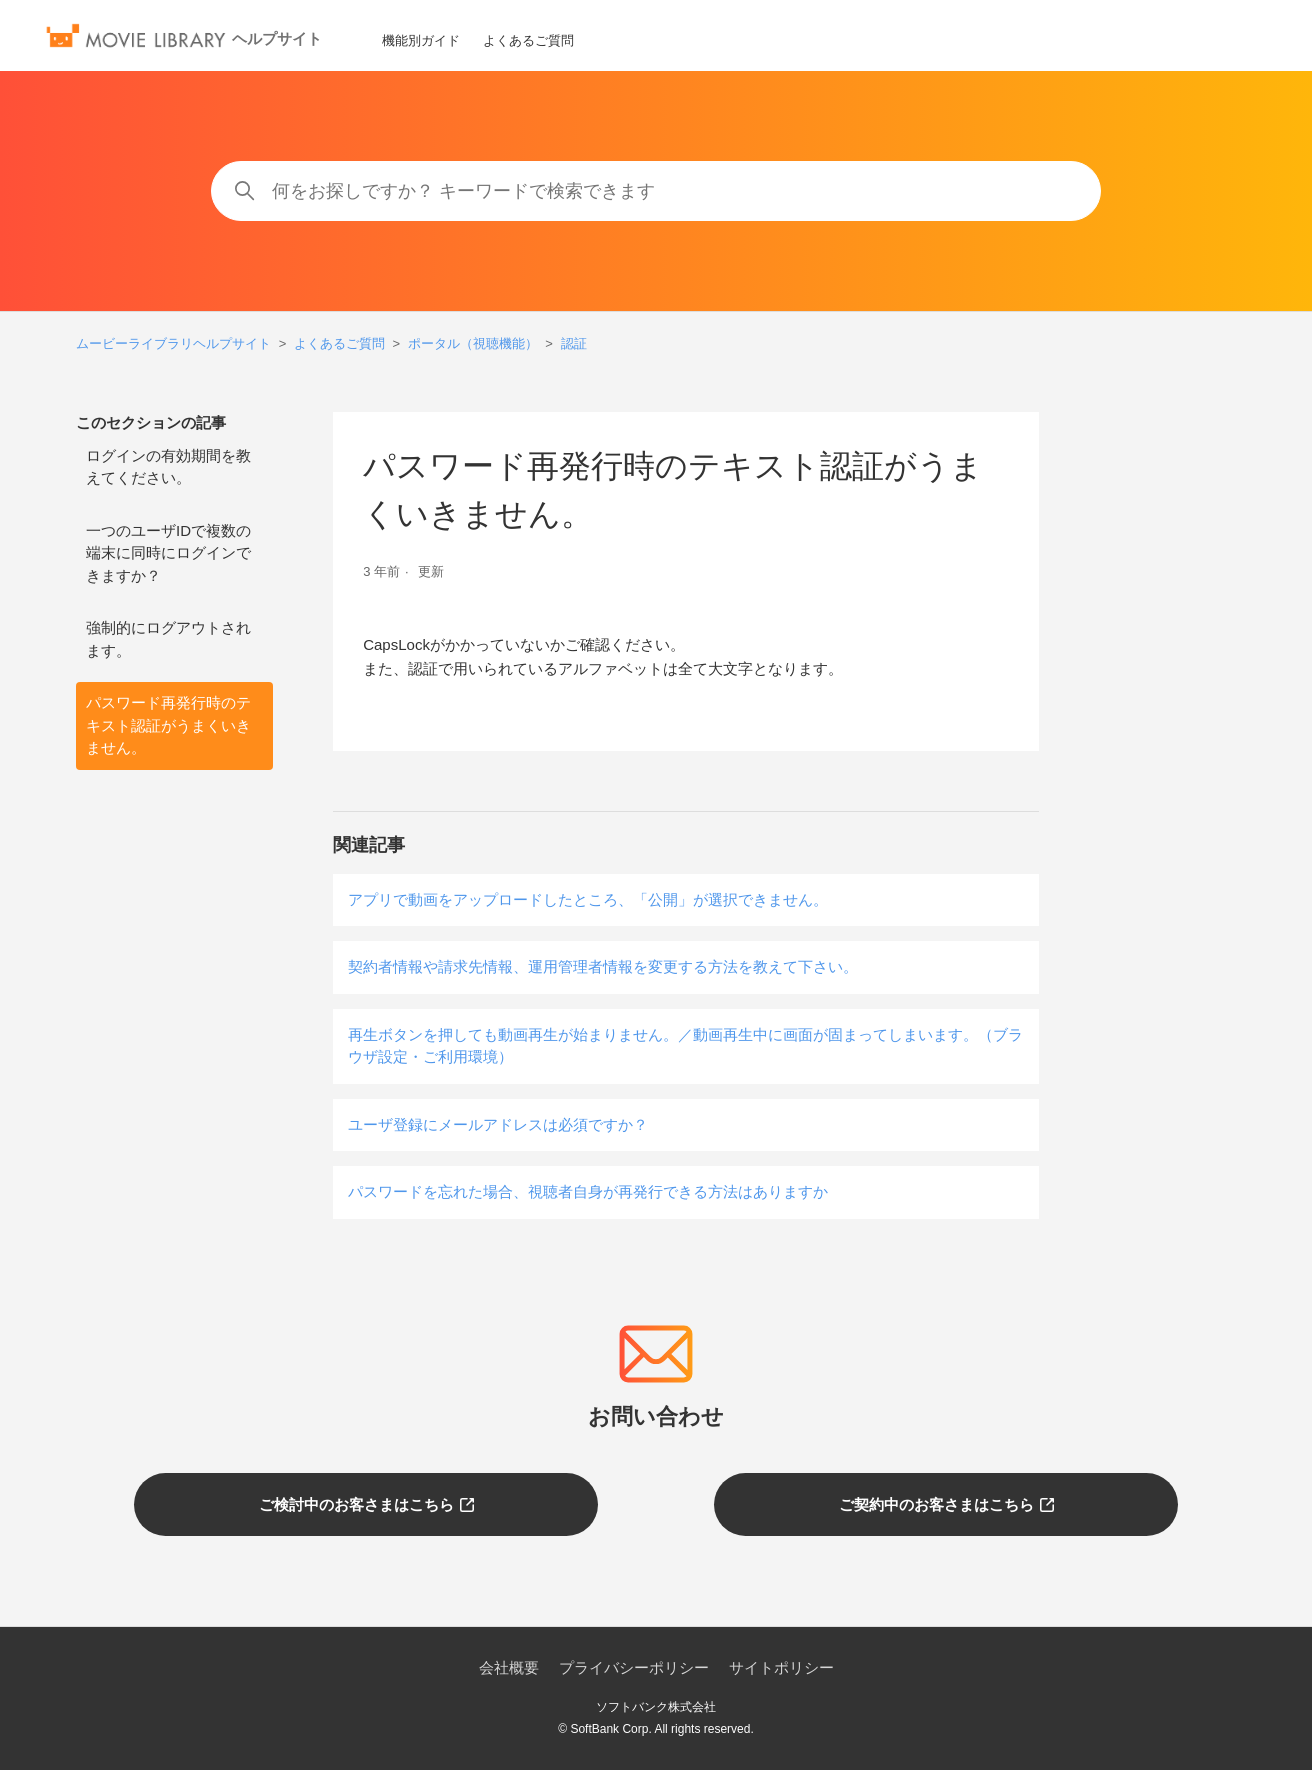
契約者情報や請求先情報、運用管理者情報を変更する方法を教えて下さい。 (603, 966)
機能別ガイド (421, 40)
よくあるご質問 (528, 40)
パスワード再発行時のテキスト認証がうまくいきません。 (168, 725)
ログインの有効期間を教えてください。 (168, 467)
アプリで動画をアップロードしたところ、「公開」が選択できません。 (588, 899)
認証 (574, 343)
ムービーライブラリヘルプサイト (173, 343)
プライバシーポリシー (634, 1667)
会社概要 (509, 1667)
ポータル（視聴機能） (473, 343)
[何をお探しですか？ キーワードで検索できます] (656, 191)
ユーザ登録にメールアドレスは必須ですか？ (498, 1124)
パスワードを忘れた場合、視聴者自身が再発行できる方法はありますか (588, 1191)
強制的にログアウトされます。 (168, 639)
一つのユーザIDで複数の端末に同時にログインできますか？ (168, 553)
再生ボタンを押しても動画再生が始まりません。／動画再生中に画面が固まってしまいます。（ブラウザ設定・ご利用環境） (685, 1046)
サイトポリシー (781, 1667)
